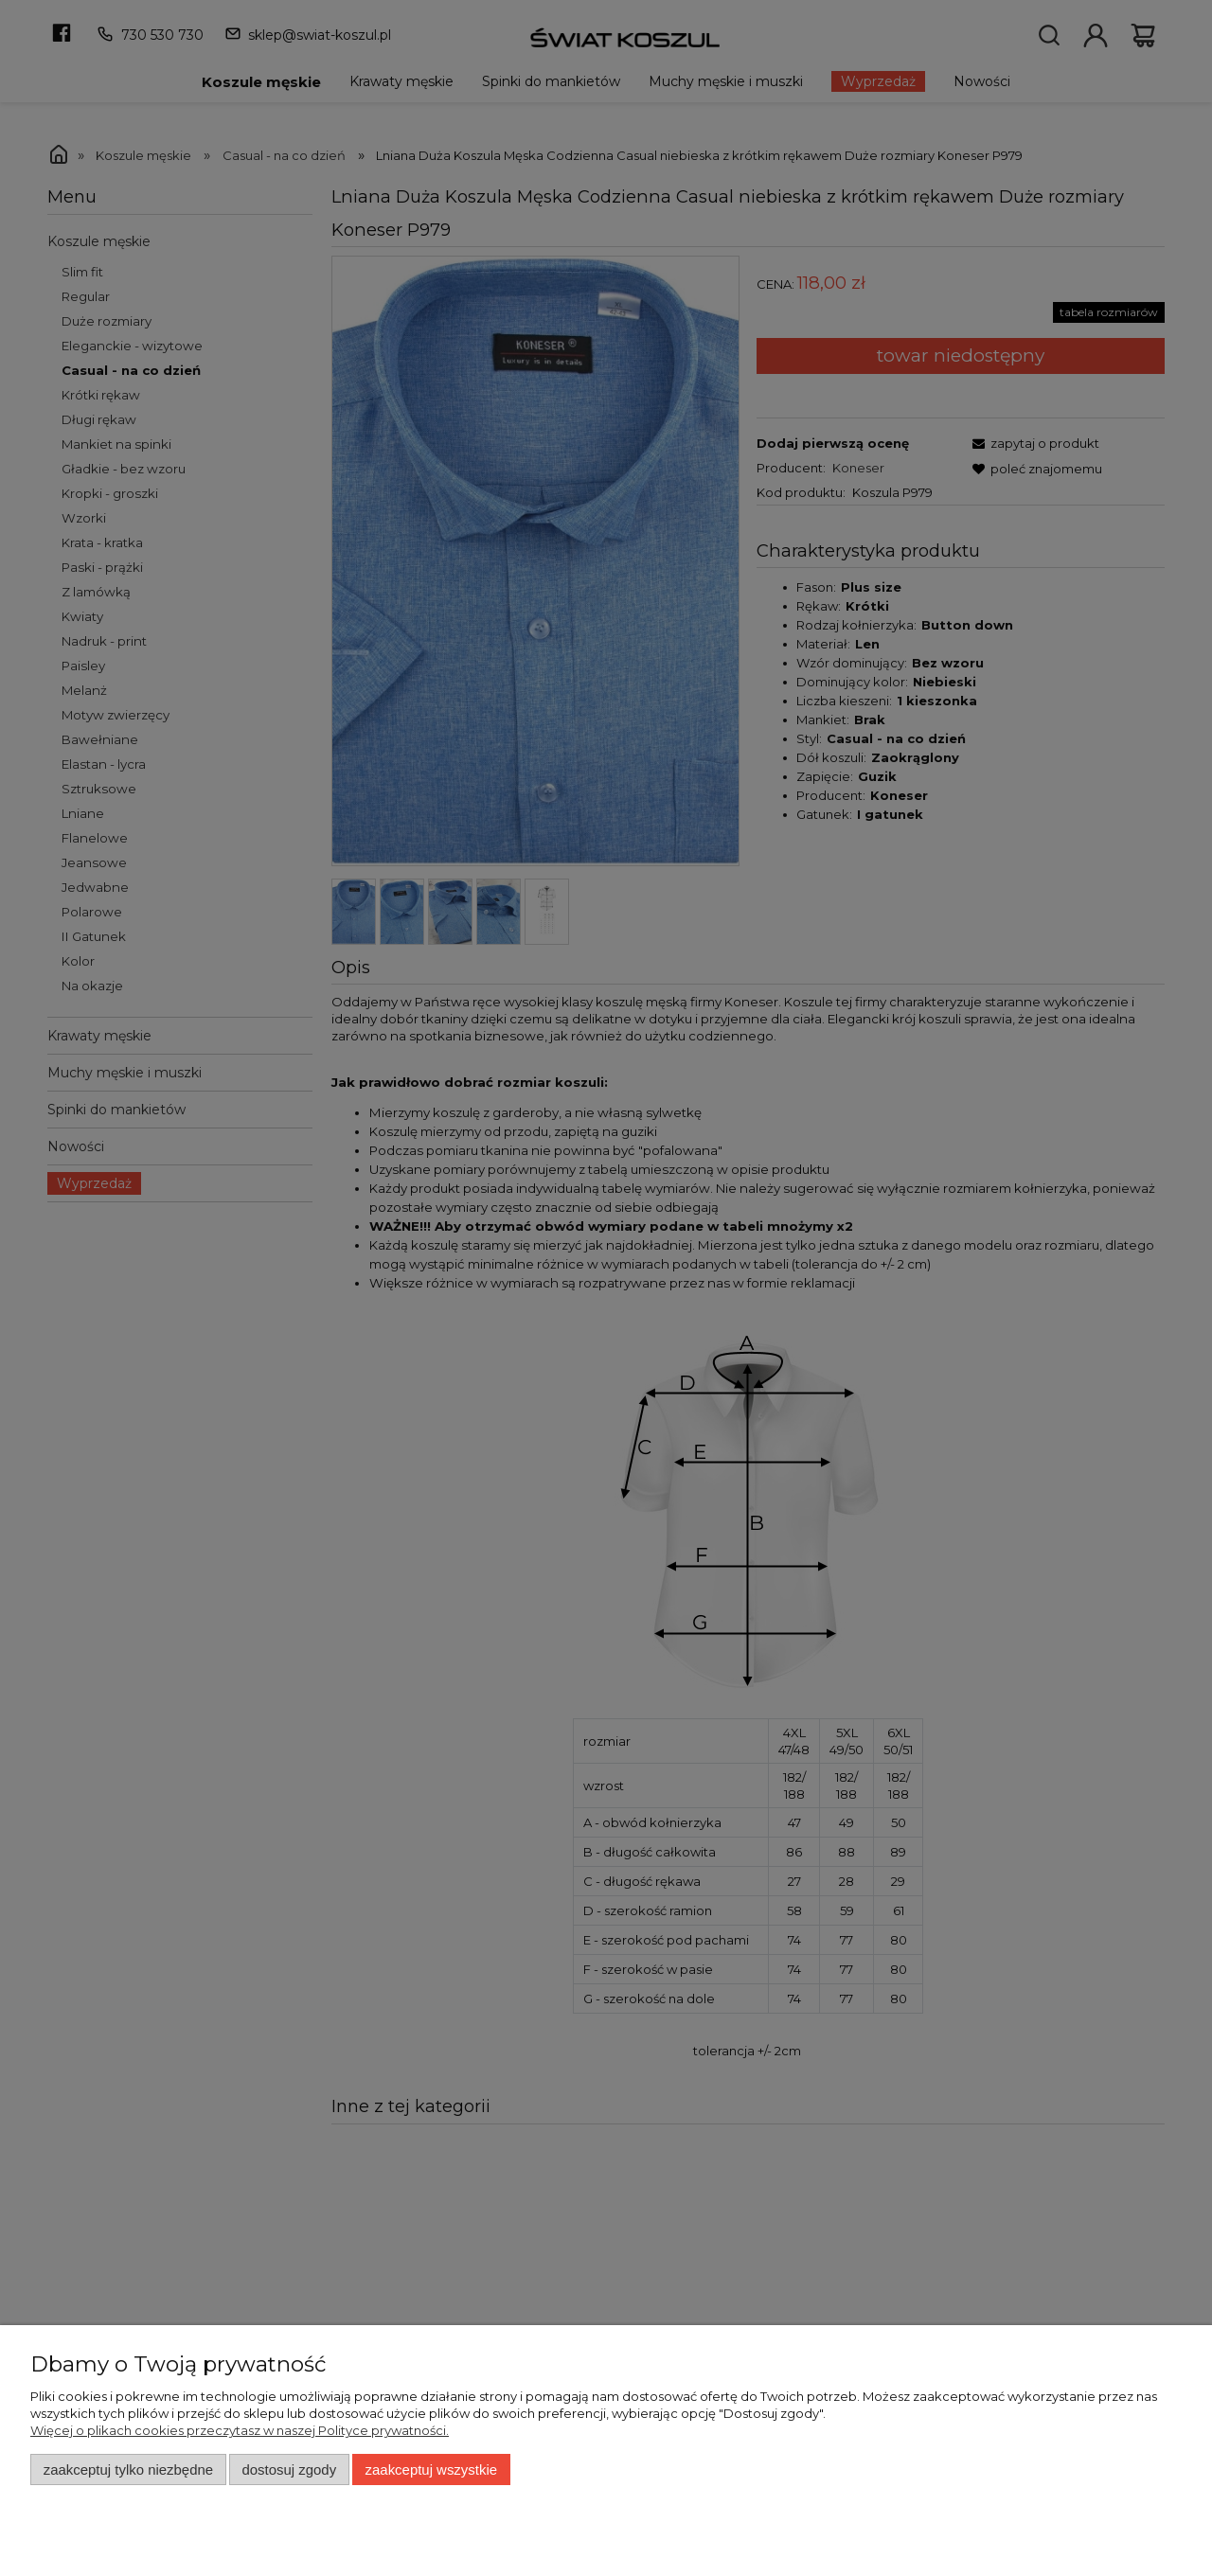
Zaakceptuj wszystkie (431, 2469)
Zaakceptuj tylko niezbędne (128, 2469)
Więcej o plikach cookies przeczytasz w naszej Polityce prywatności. (239, 2430)
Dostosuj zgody (288, 2469)
